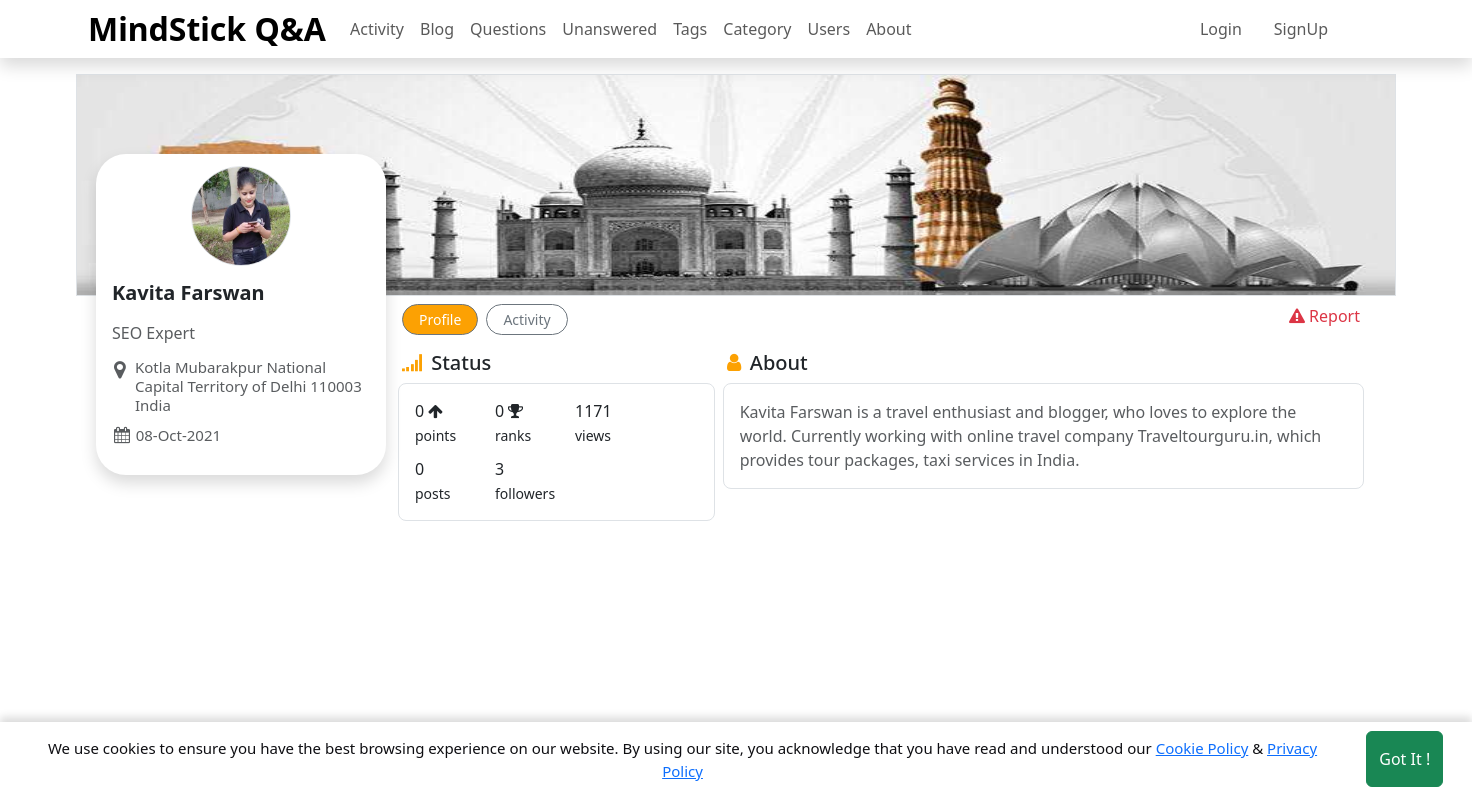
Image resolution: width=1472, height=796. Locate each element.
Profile (440, 319)
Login (1221, 29)
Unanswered (609, 29)
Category (757, 29)
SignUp (1301, 29)
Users (828, 29)
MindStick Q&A (207, 28)
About (888, 29)
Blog (437, 29)
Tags (690, 29)
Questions (508, 29)
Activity (377, 29)
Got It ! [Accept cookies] (1404, 759)
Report (1322, 316)
